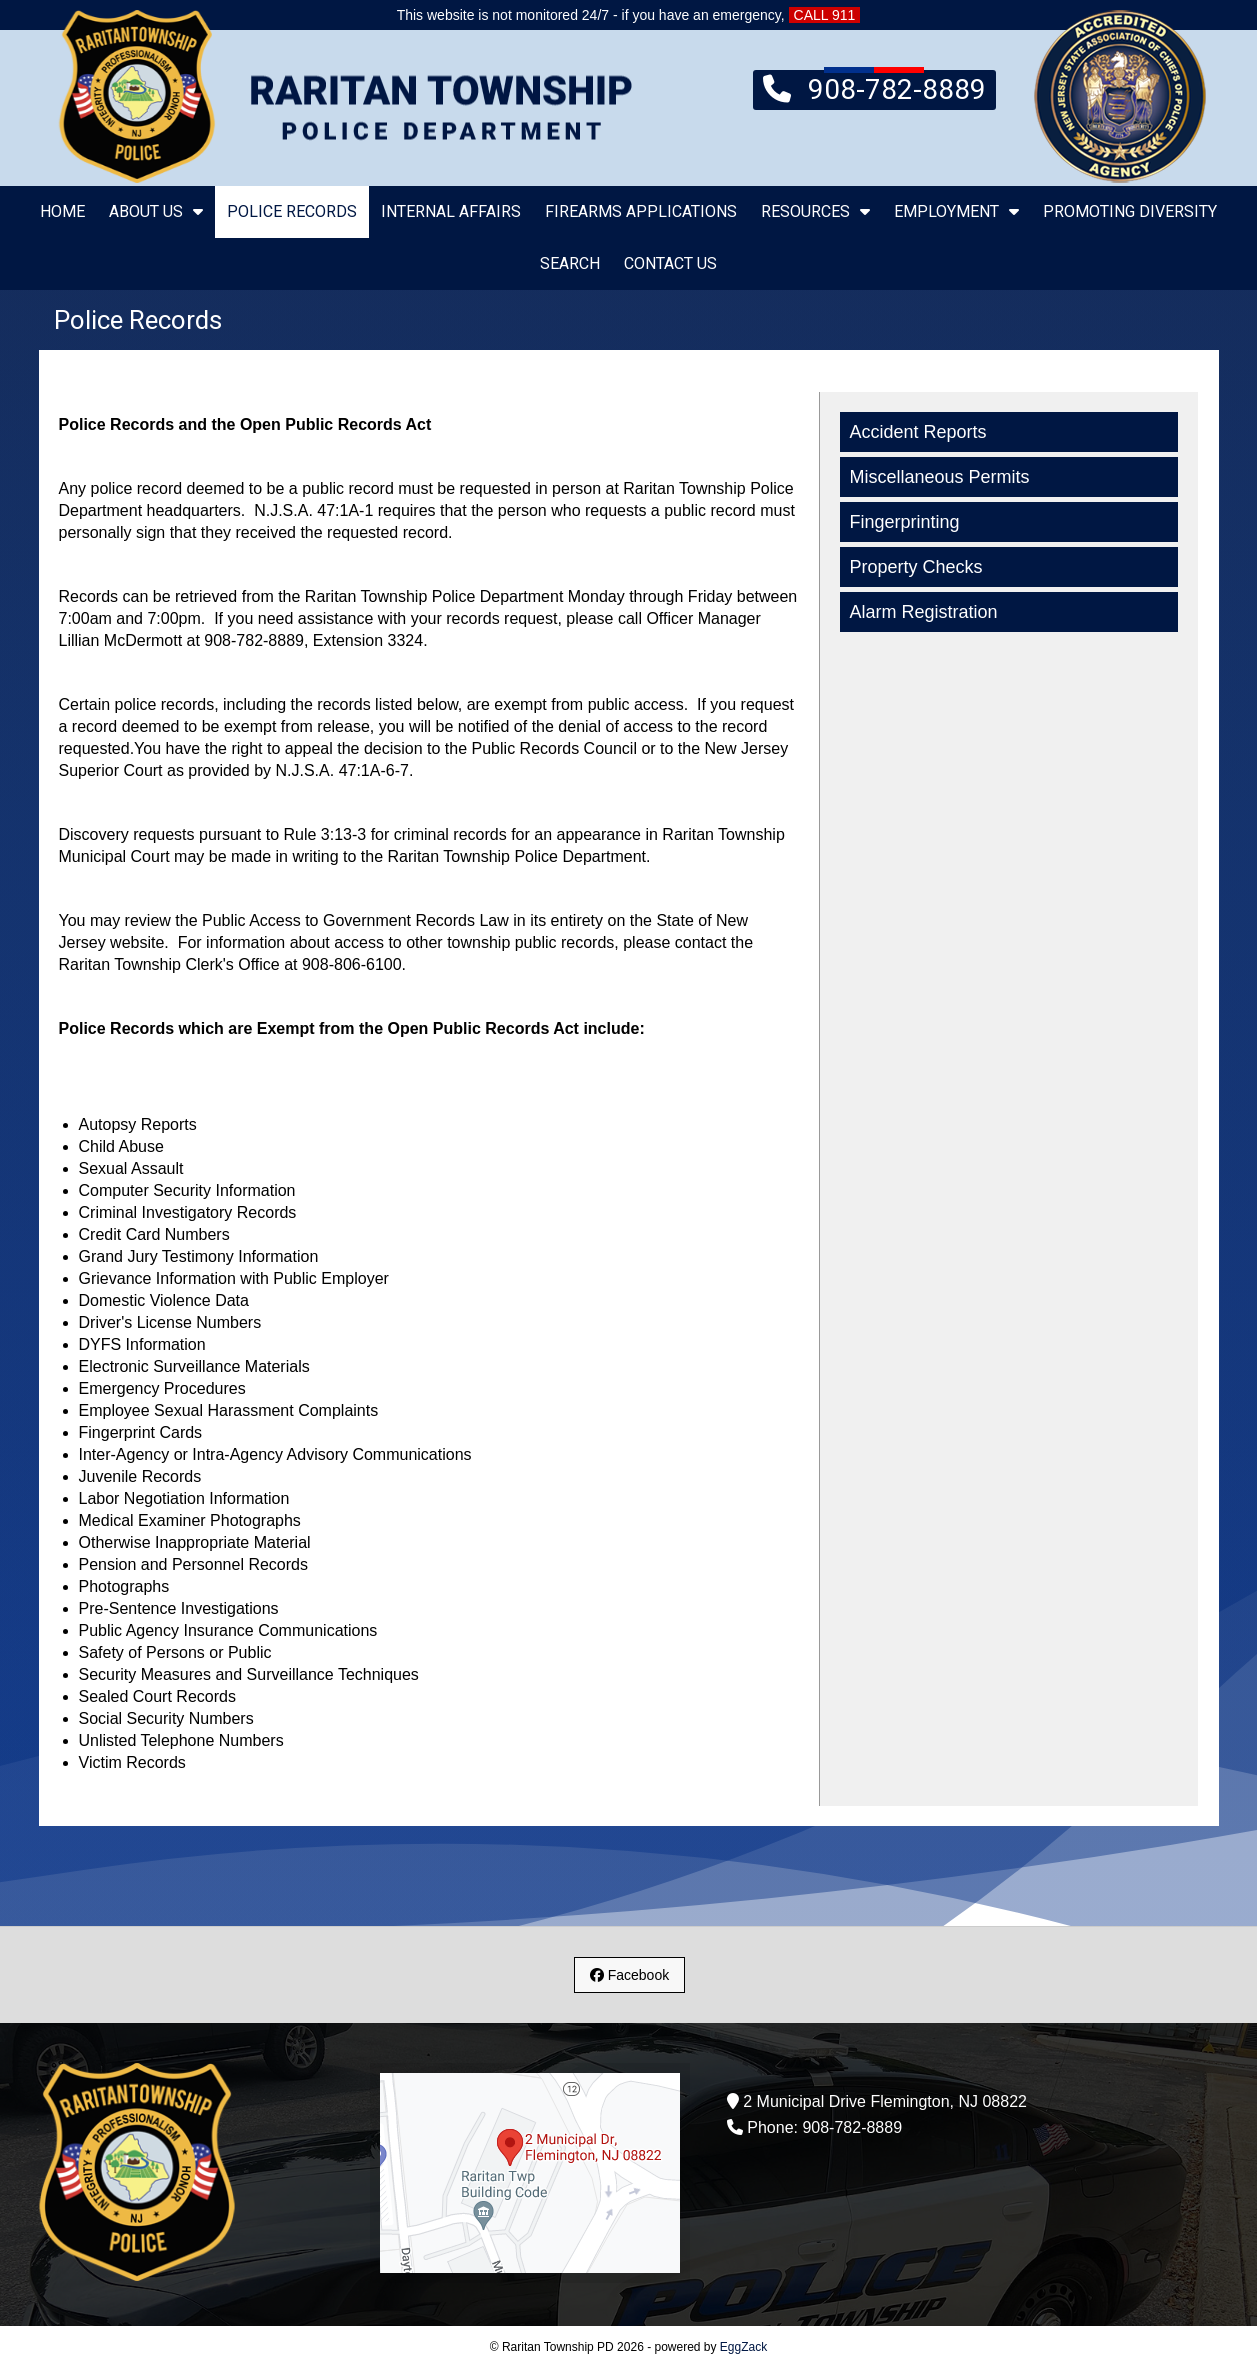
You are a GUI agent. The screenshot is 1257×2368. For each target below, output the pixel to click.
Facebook (629, 1975)
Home (62, 211)
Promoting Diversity (1130, 211)
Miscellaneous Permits (940, 477)
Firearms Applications (641, 211)
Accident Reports (918, 432)
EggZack (743, 2347)
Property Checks (916, 567)
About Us (156, 211)
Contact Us (670, 263)
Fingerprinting (905, 522)
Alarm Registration (924, 612)
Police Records (292, 211)
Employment (956, 211)
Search (570, 263)
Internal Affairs (451, 211)
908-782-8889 (874, 88)
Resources (815, 211)
